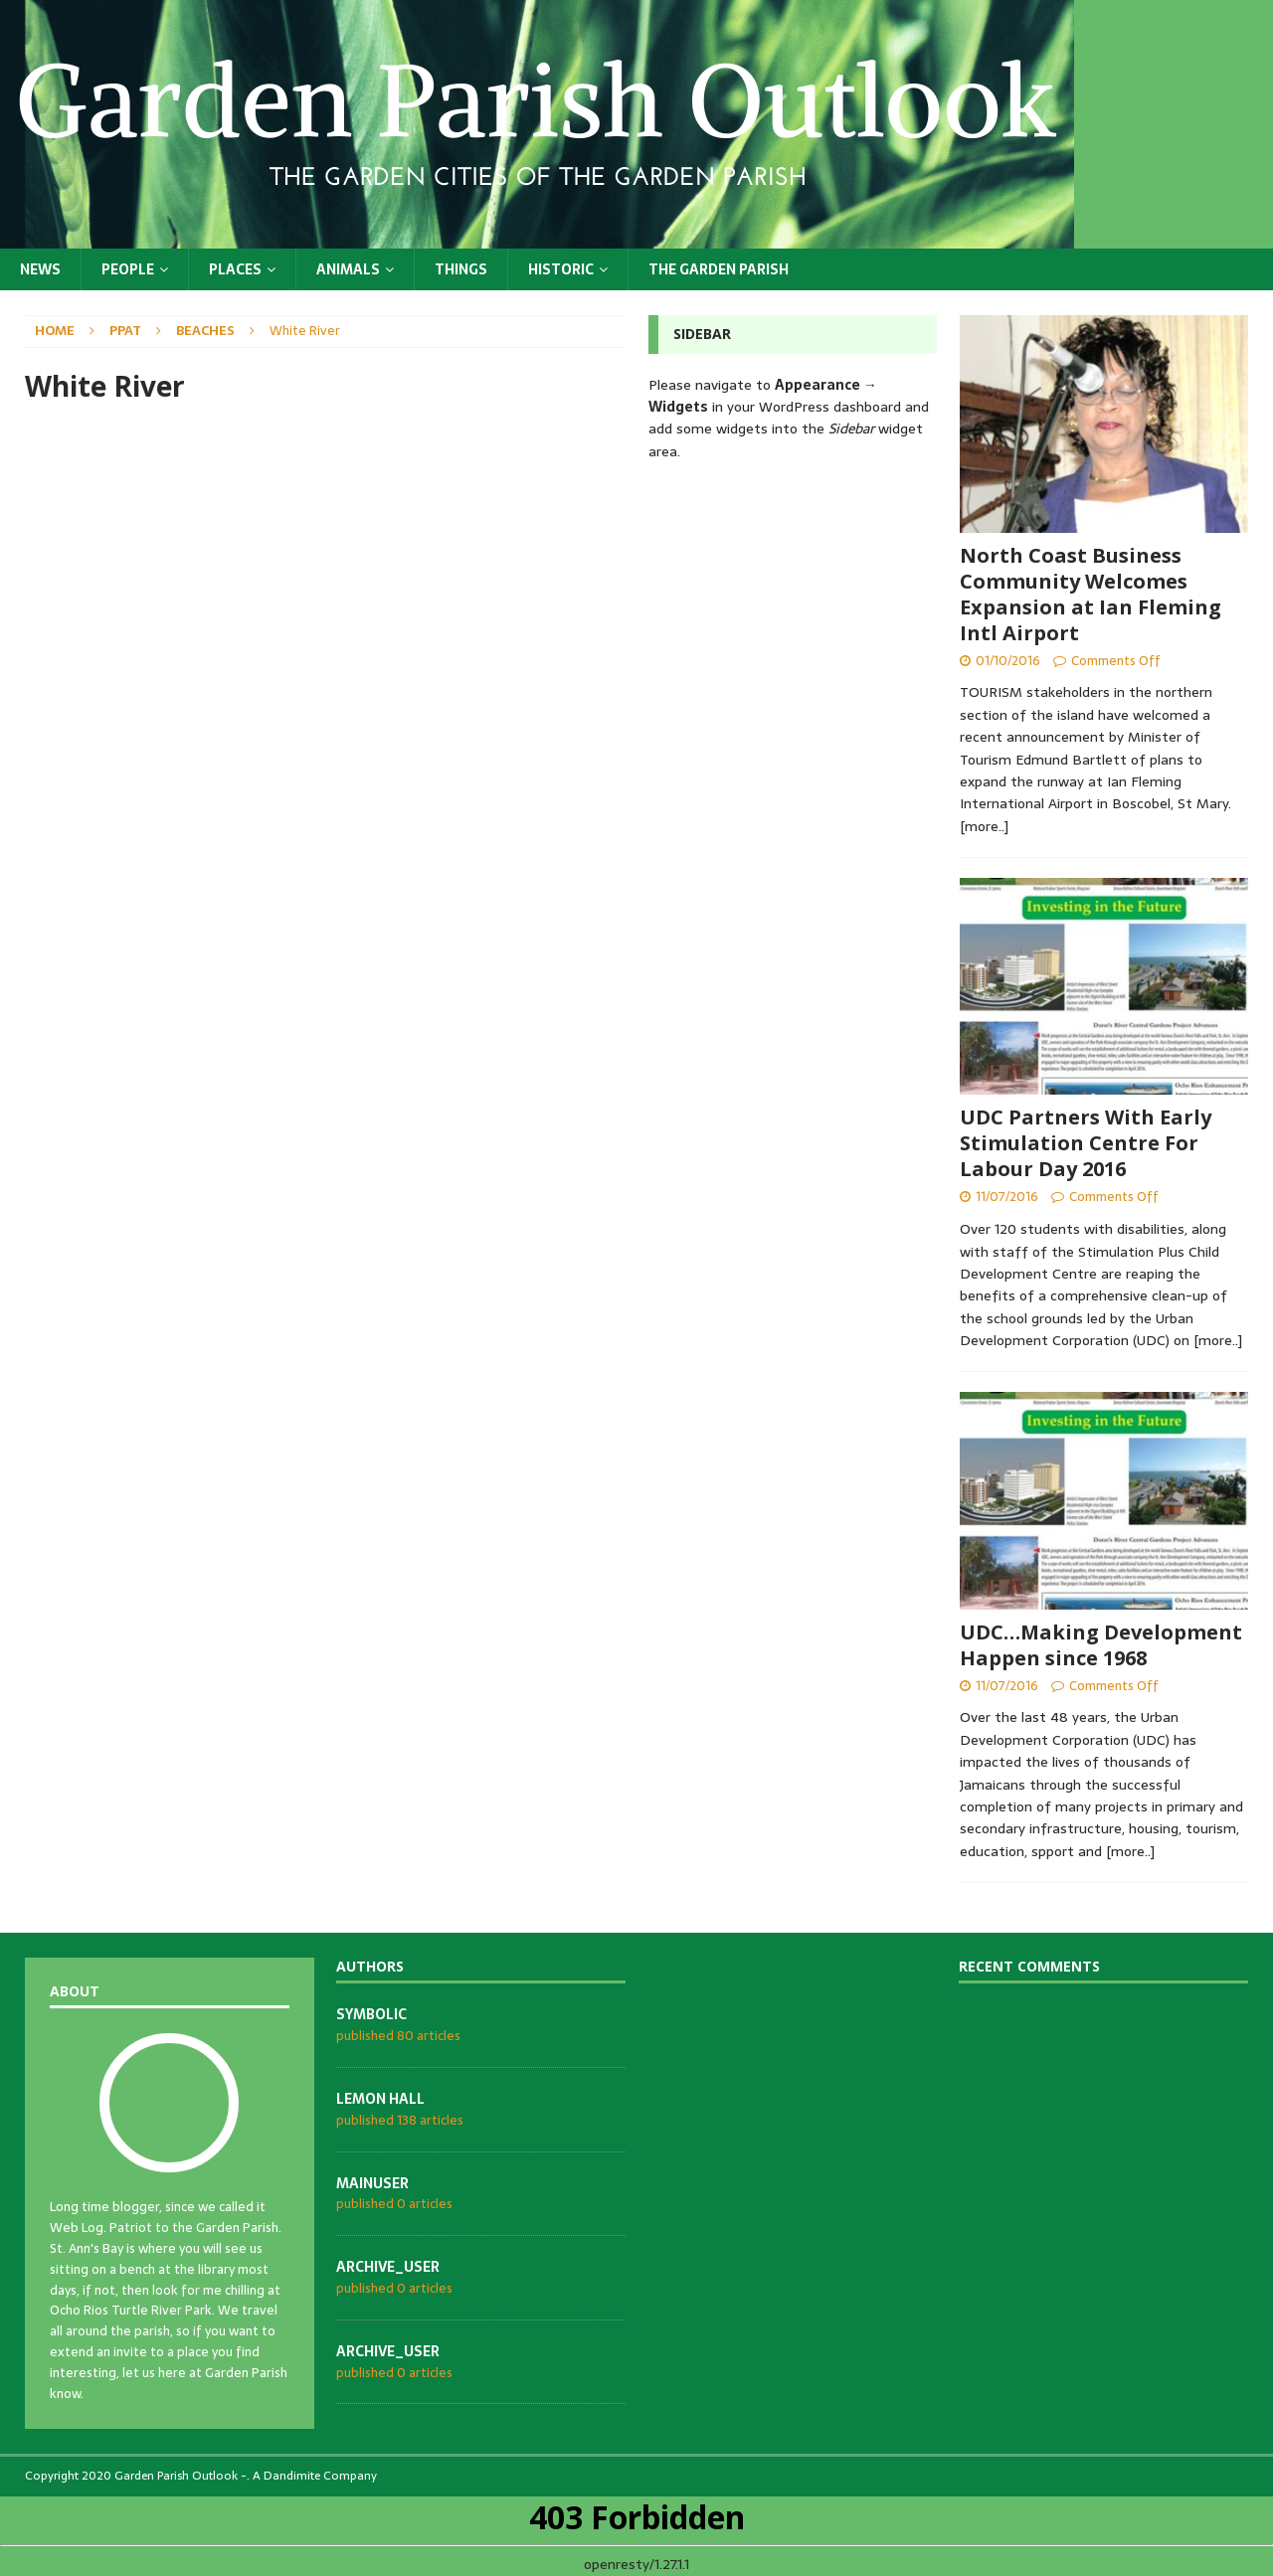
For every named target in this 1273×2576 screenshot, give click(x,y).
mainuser (372, 2183)
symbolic (371, 2014)
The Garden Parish (718, 269)
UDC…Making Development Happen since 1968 (1101, 1645)
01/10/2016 (1008, 660)
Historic (561, 269)
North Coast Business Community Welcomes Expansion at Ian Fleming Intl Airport (1090, 594)
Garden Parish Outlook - (180, 2476)
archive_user (388, 2267)
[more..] (984, 826)
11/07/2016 (1007, 1196)
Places (235, 269)
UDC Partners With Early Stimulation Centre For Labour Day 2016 (1085, 1143)
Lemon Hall (380, 2099)
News (40, 269)
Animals (348, 269)
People (127, 269)
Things (461, 269)
